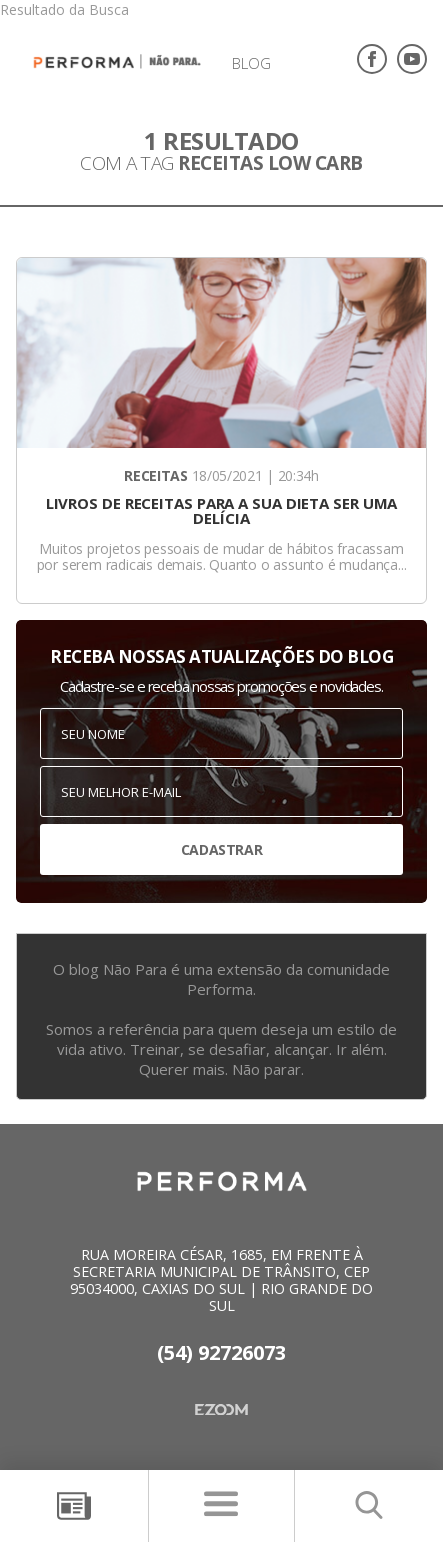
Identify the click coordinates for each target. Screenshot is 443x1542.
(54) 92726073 (221, 1352)
